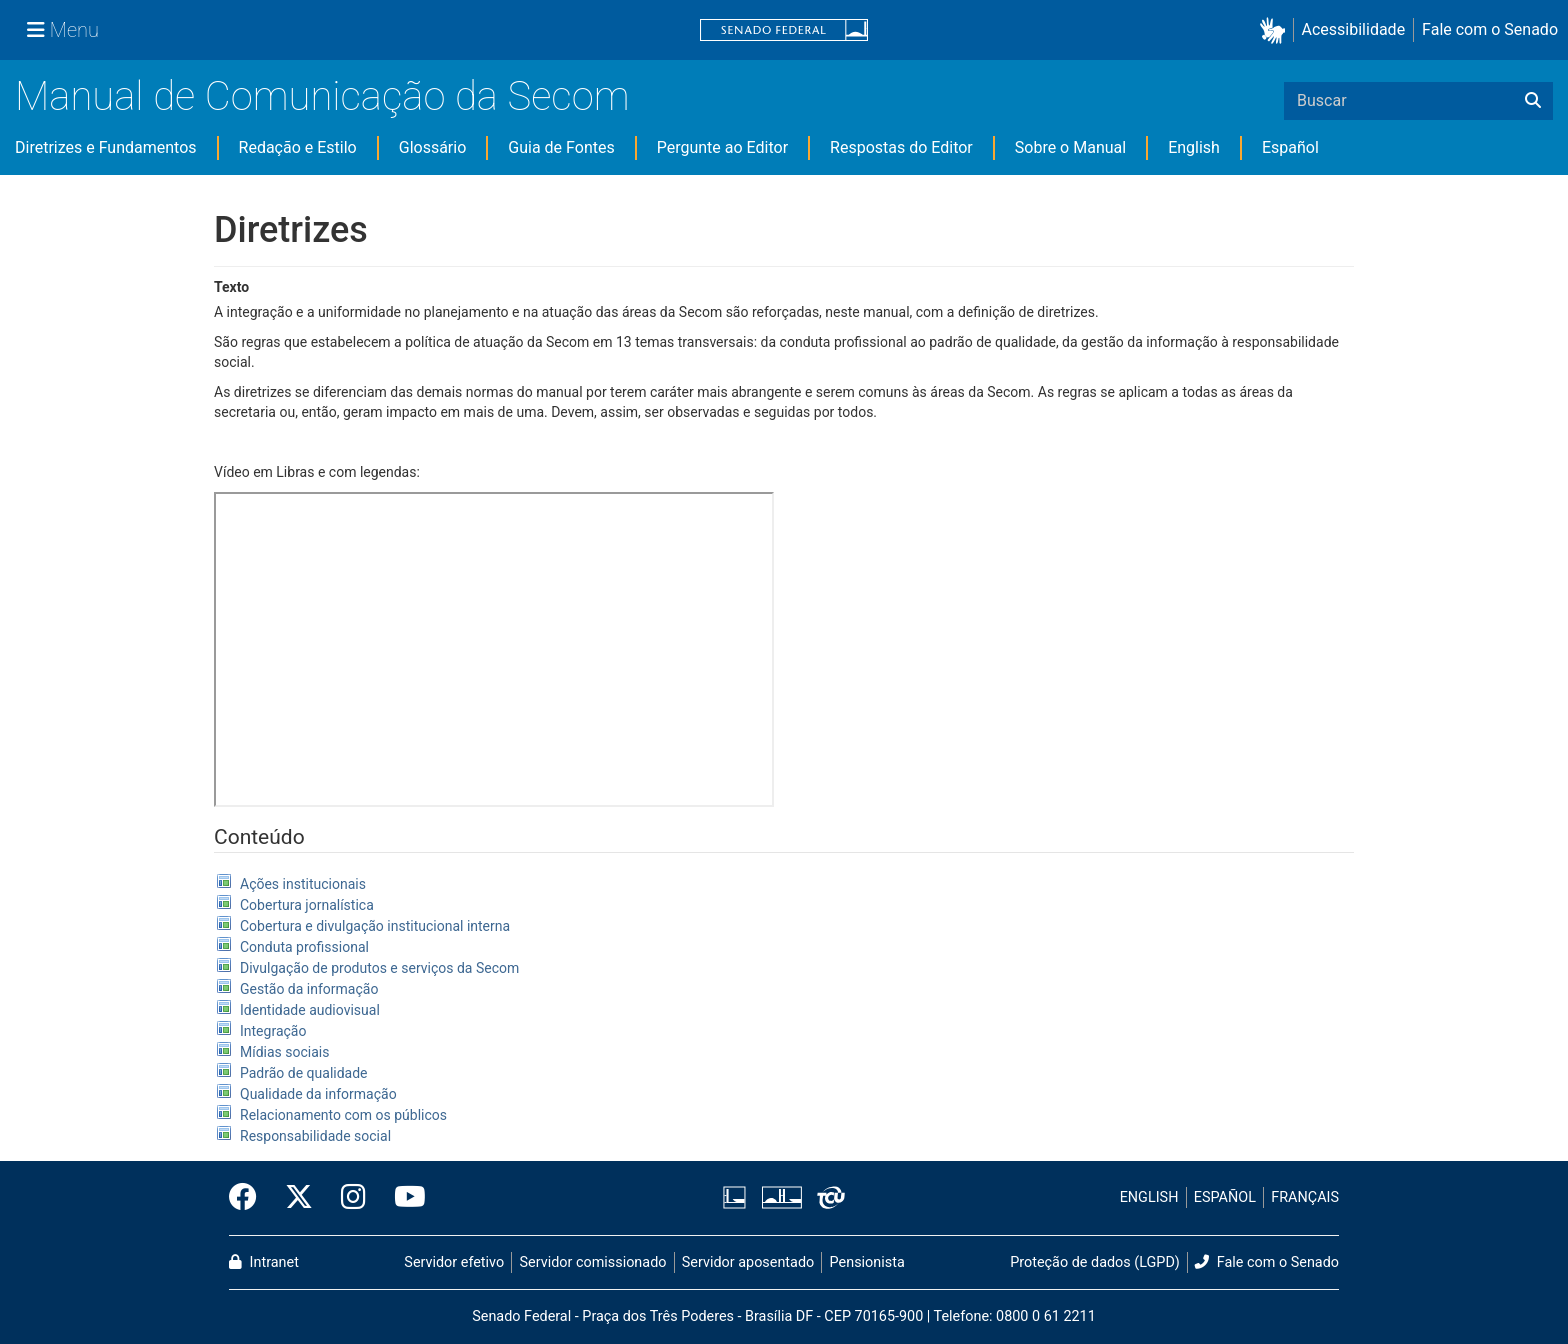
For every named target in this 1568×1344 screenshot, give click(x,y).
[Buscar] (1533, 101)
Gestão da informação (309, 989)
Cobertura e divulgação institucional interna (375, 926)
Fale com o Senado (1490, 29)
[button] (1276, 30)
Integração (273, 1031)
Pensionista (867, 1262)
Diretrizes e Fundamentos (106, 147)
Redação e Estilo (298, 147)
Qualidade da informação (318, 1094)
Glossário (433, 147)
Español (1290, 147)
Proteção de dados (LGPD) (1095, 1262)
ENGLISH (1149, 1197)
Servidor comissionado (593, 1262)
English (1194, 147)
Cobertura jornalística (307, 905)
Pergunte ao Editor (722, 147)
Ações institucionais (303, 884)
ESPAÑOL (1225, 1197)
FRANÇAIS (1305, 1197)
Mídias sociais (285, 1052)
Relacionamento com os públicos (343, 1115)
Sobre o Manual (1070, 147)
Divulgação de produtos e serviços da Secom (379, 968)
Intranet (264, 1262)
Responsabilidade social (315, 1136)
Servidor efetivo (454, 1262)
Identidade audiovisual (310, 1010)
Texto (231, 287)
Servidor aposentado (748, 1262)
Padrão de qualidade (304, 1073)
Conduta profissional (304, 947)
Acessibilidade (1354, 29)
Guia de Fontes (561, 147)
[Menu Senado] (63, 30)
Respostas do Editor (901, 147)
